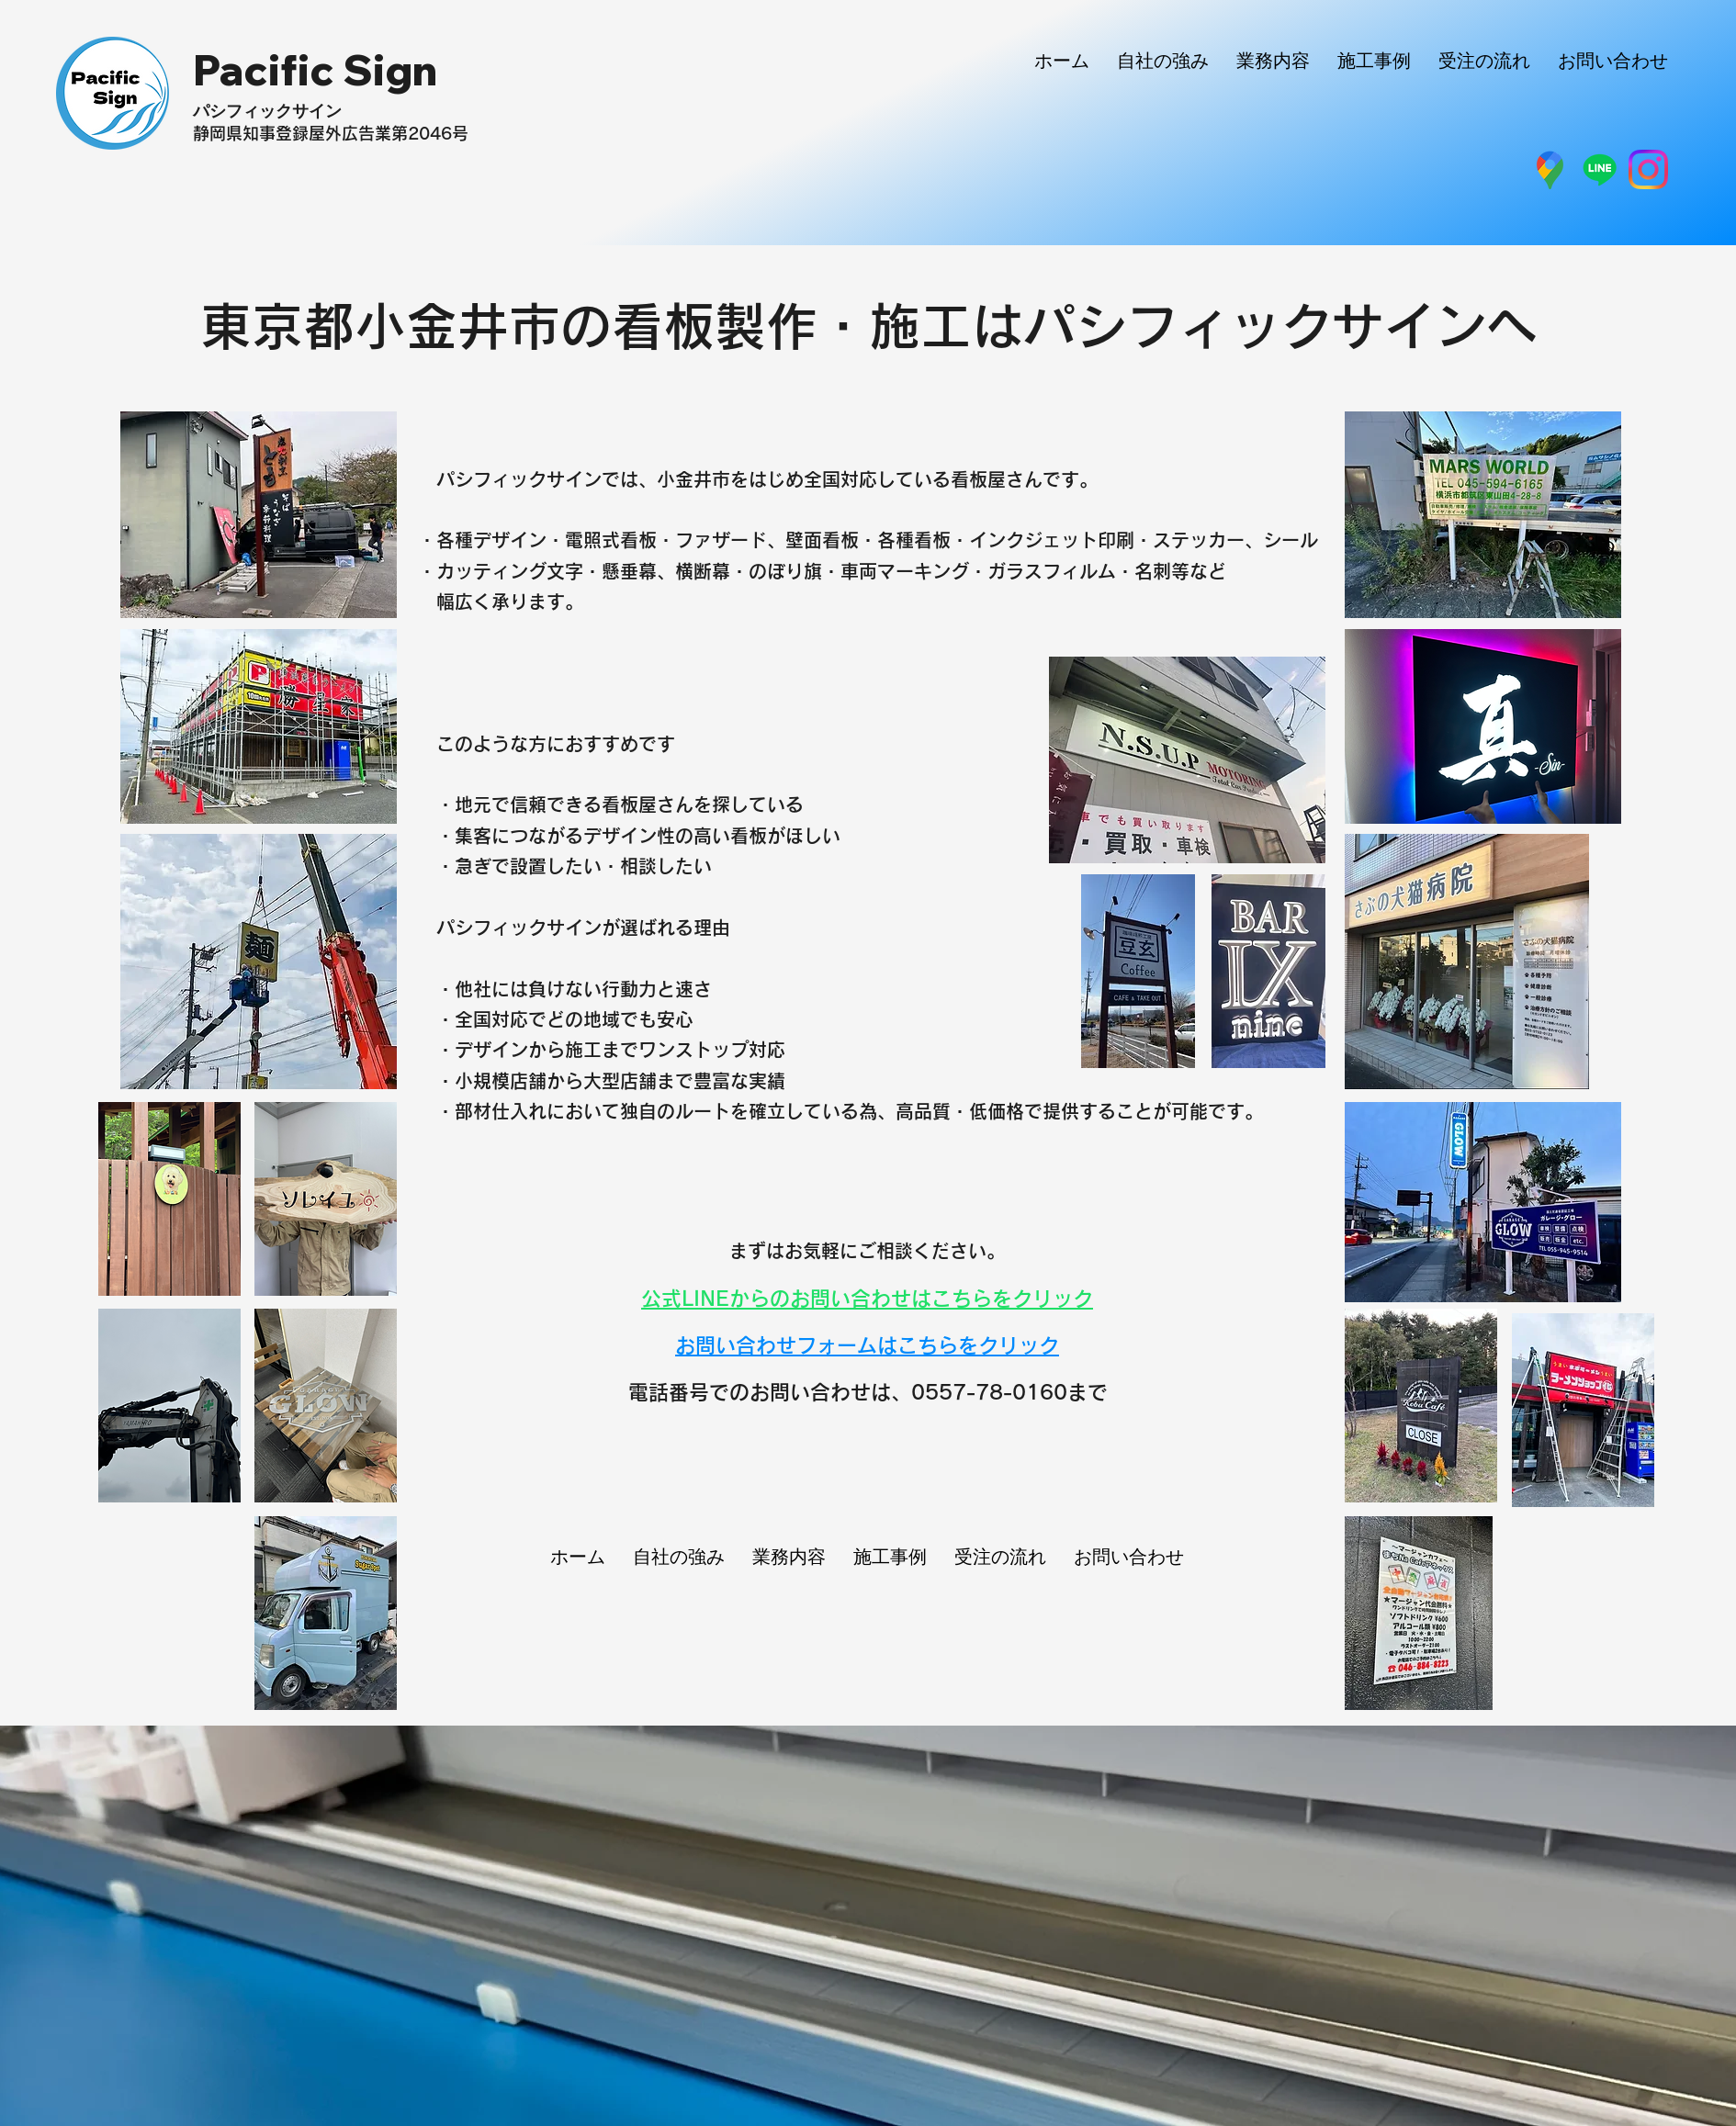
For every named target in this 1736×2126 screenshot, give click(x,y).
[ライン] (1599, 169)
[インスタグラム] (1648, 169)
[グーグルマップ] (1551, 169)
